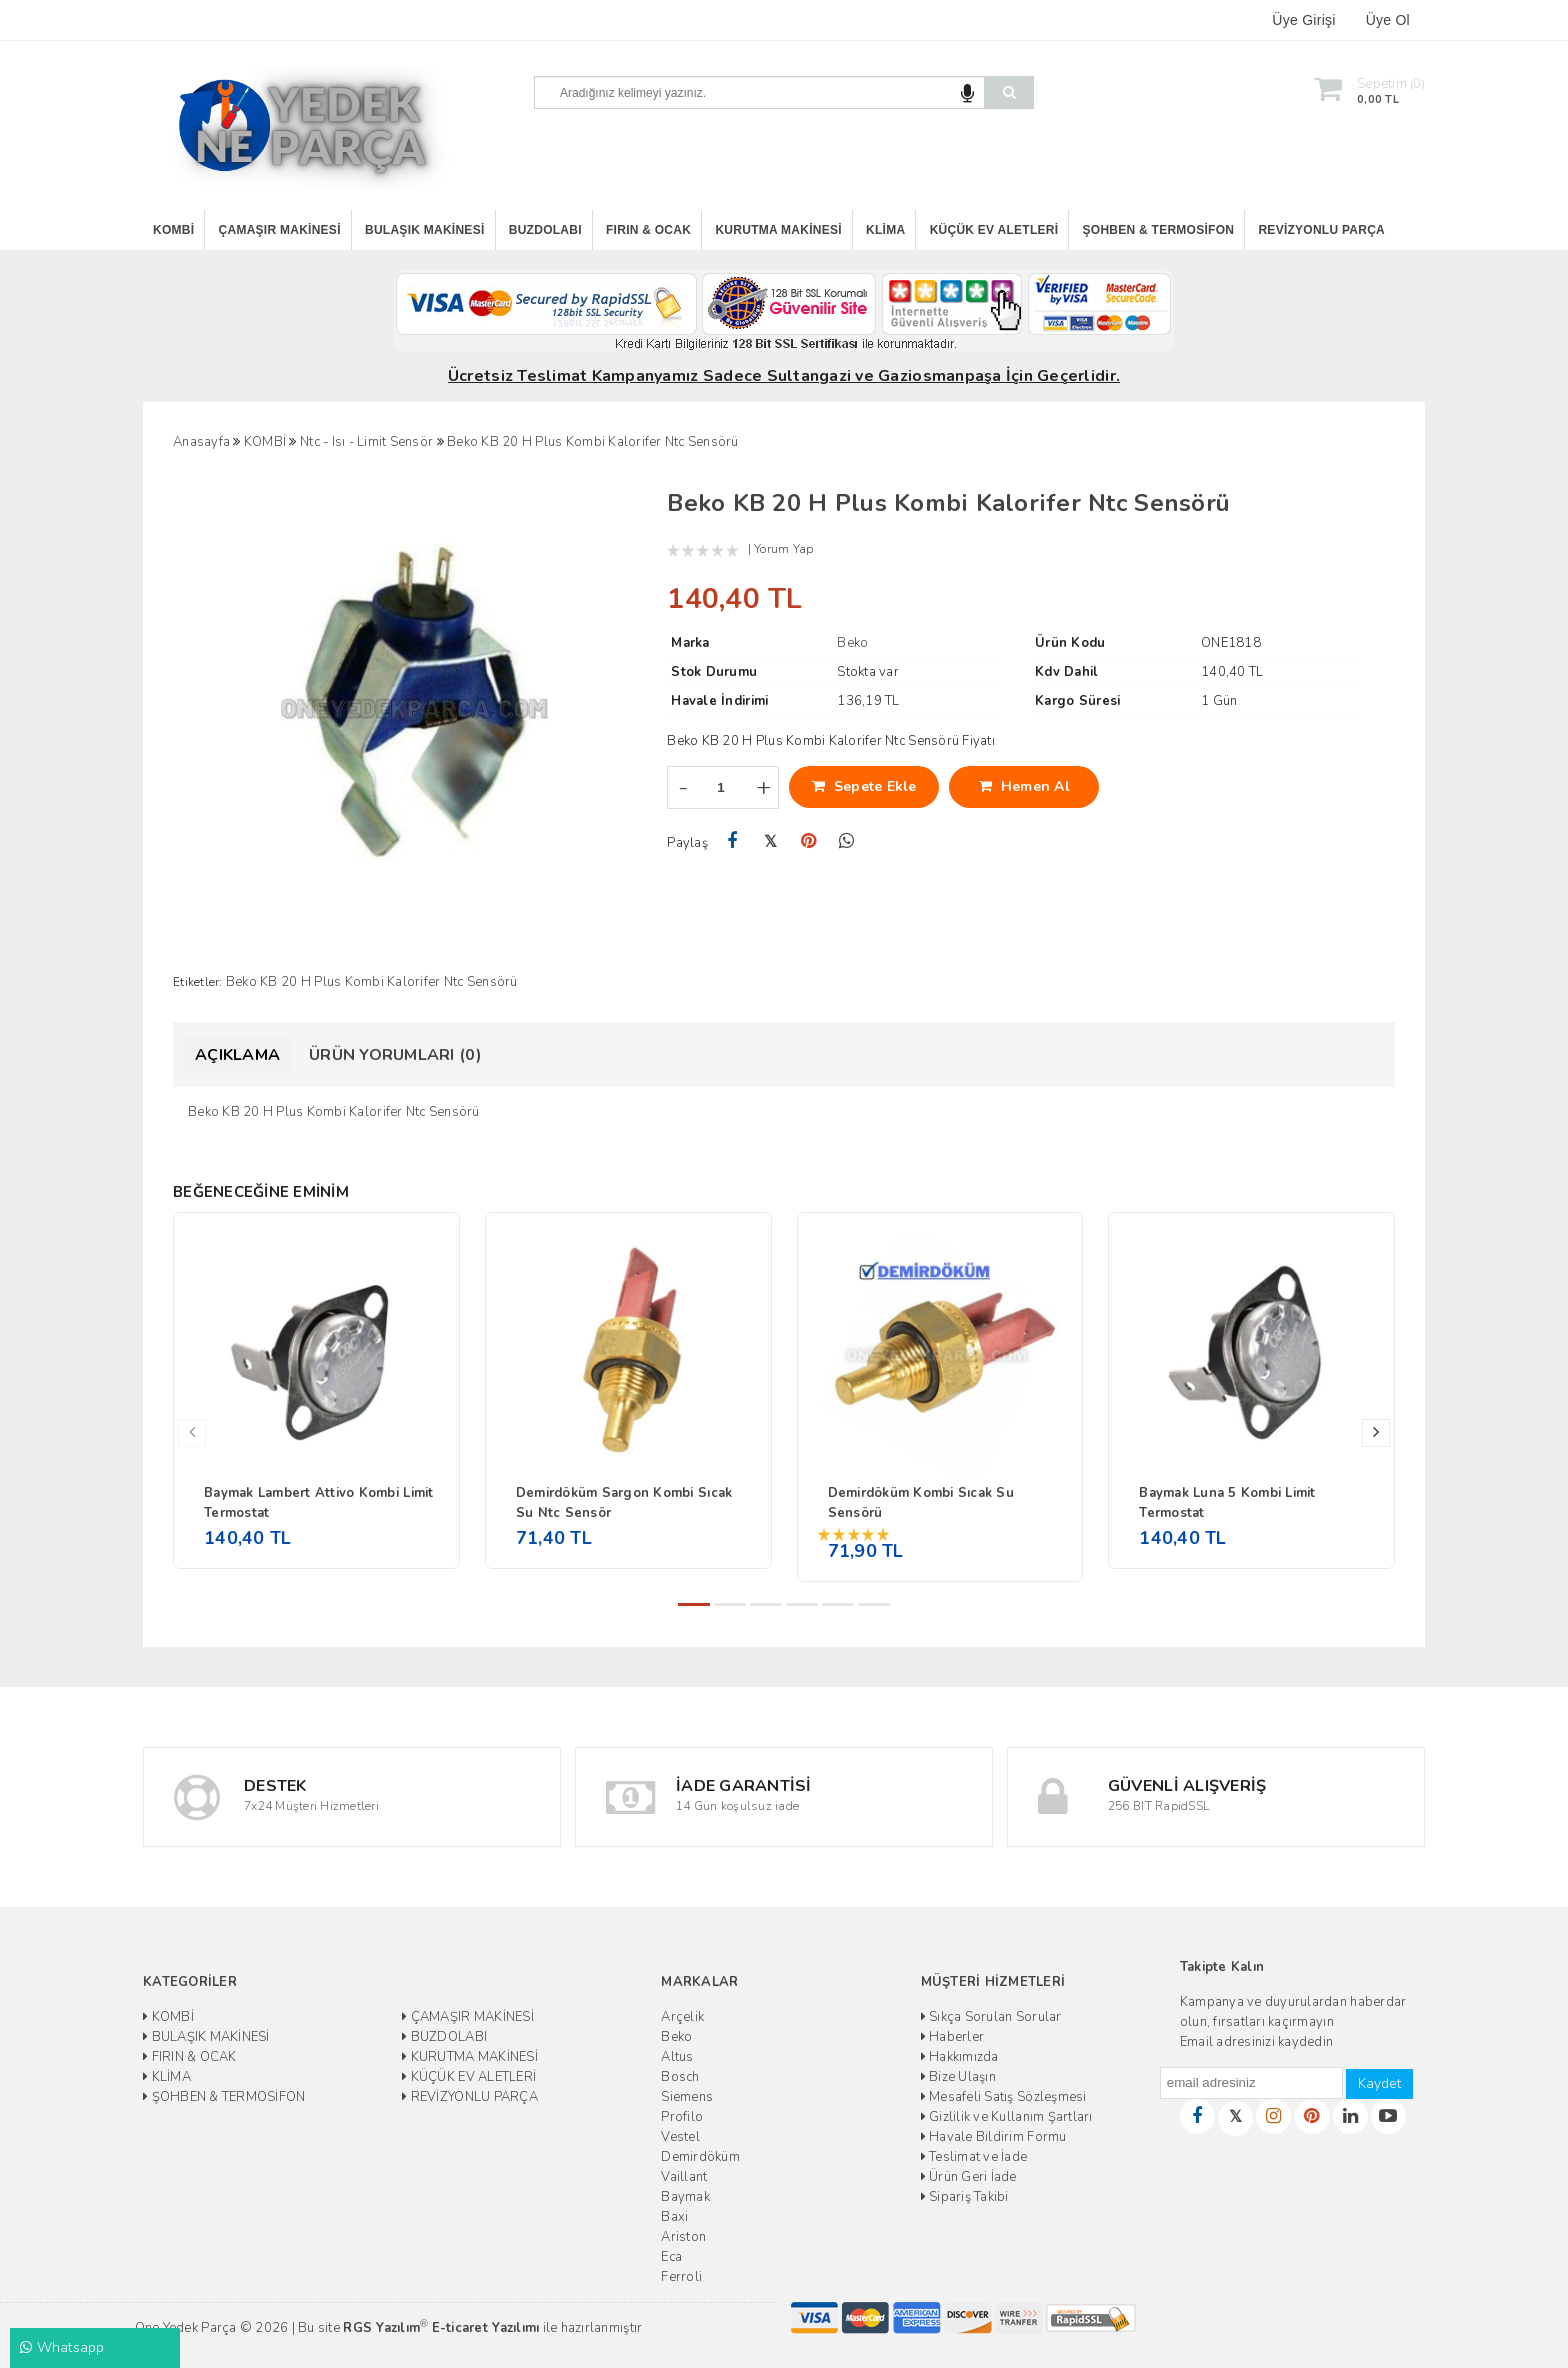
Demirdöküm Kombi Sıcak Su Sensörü (921, 1503)
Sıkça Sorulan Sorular (991, 2017)
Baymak (685, 2197)
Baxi (674, 2217)
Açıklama (237, 1055)
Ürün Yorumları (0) (395, 1055)
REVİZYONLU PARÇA (1321, 230)
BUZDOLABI (545, 230)
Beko (676, 2037)
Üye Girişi (1303, 20)
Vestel (680, 2137)
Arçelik (682, 2017)
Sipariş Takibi (965, 2197)
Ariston (683, 2237)
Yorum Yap (783, 549)
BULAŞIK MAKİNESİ (425, 230)
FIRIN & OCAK (648, 230)
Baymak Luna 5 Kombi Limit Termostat (1227, 1503)
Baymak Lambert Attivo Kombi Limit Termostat (319, 1503)
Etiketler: (198, 982)
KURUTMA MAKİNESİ (778, 230)
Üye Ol (1388, 20)
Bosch (680, 2077)
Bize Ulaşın (958, 2077)
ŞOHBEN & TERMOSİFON (1159, 230)
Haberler (953, 2037)
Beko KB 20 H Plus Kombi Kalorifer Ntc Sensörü (372, 982)
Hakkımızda (960, 2057)
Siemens (687, 2097)
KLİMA (885, 230)
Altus (677, 2057)
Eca (671, 2257)
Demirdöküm (700, 2157)
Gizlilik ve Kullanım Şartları (1007, 2117)
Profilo (682, 2117)
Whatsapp (62, 2347)
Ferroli (681, 2277)
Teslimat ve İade (974, 2157)
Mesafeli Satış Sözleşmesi (1004, 2097)
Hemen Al (1024, 786)
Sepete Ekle (864, 786)
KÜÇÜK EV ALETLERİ (994, 230)
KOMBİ (173, 230)
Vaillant (684, 2177)
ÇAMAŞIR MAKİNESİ (280, 230)
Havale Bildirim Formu (994, 2137)
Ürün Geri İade (969, 2177)
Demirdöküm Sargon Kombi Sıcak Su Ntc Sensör (624, 1503)
